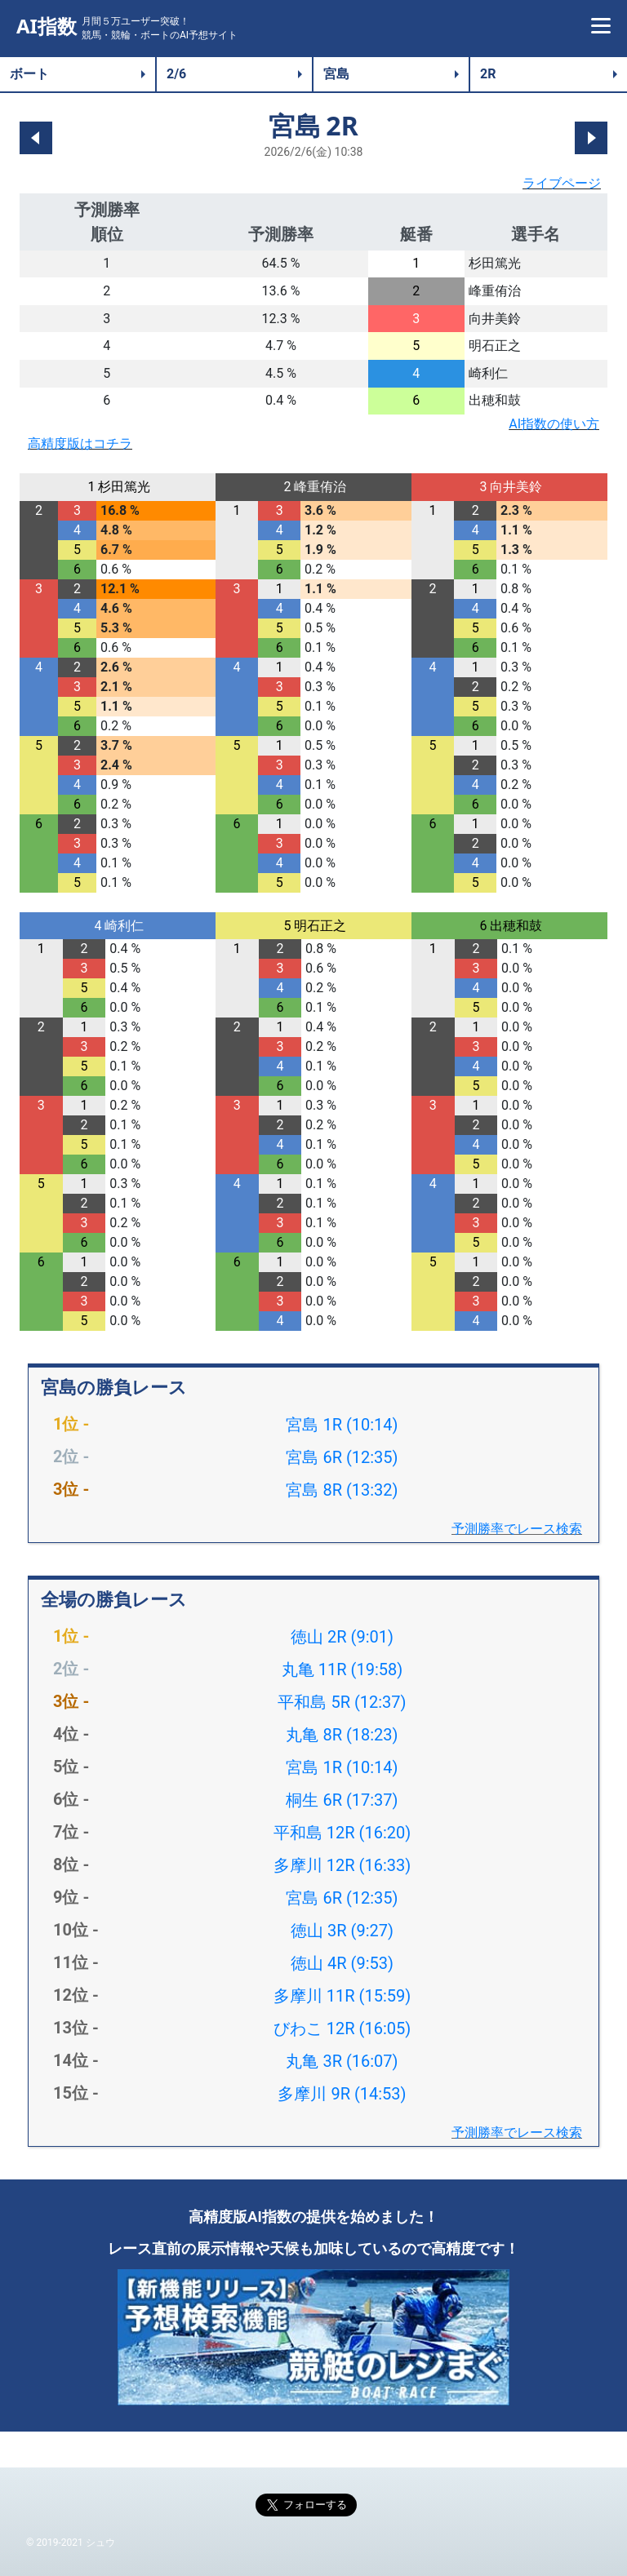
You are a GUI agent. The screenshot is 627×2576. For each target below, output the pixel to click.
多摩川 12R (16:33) (342, 1865)
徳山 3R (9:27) (342, 1930)
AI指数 (46, 26)
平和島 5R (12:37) (342, 1702)
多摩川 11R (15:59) (342, 1996)
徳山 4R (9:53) (342, 1963)
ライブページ (561, 183)
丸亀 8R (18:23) (342, 1735)
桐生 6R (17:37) (342, 1800)
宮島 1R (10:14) (342, 1424)
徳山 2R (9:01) (342, 1637)
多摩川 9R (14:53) (342, 2094)
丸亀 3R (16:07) (342, 2061)
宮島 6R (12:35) (342, 1457)
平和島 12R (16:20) (342, 1832)
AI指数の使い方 (554, 424)
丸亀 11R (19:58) (342, 1669)
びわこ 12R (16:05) (342, 2028)
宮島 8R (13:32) (342, 1490)
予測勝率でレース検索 (516, 1528)
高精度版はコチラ (80, 443)
